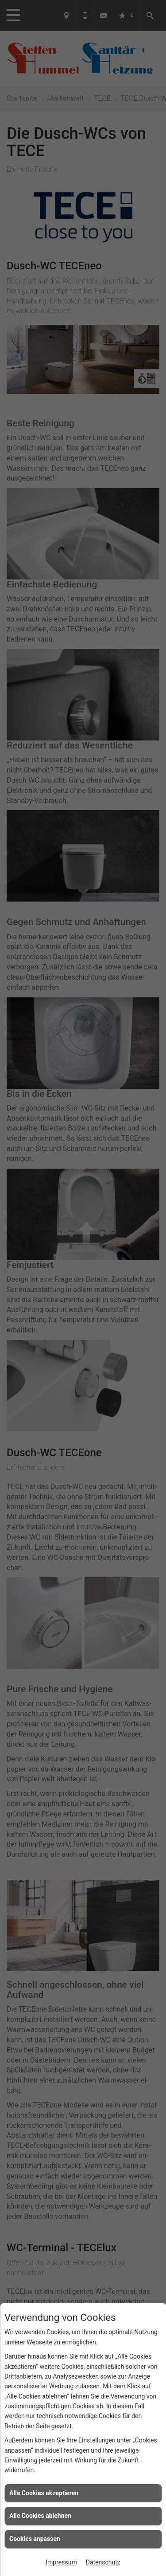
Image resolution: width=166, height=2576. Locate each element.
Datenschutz (103, 2562)
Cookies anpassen (34, 2538)
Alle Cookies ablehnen (40, 2515)
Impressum (61, 2562)
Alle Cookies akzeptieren (43, 2493)
